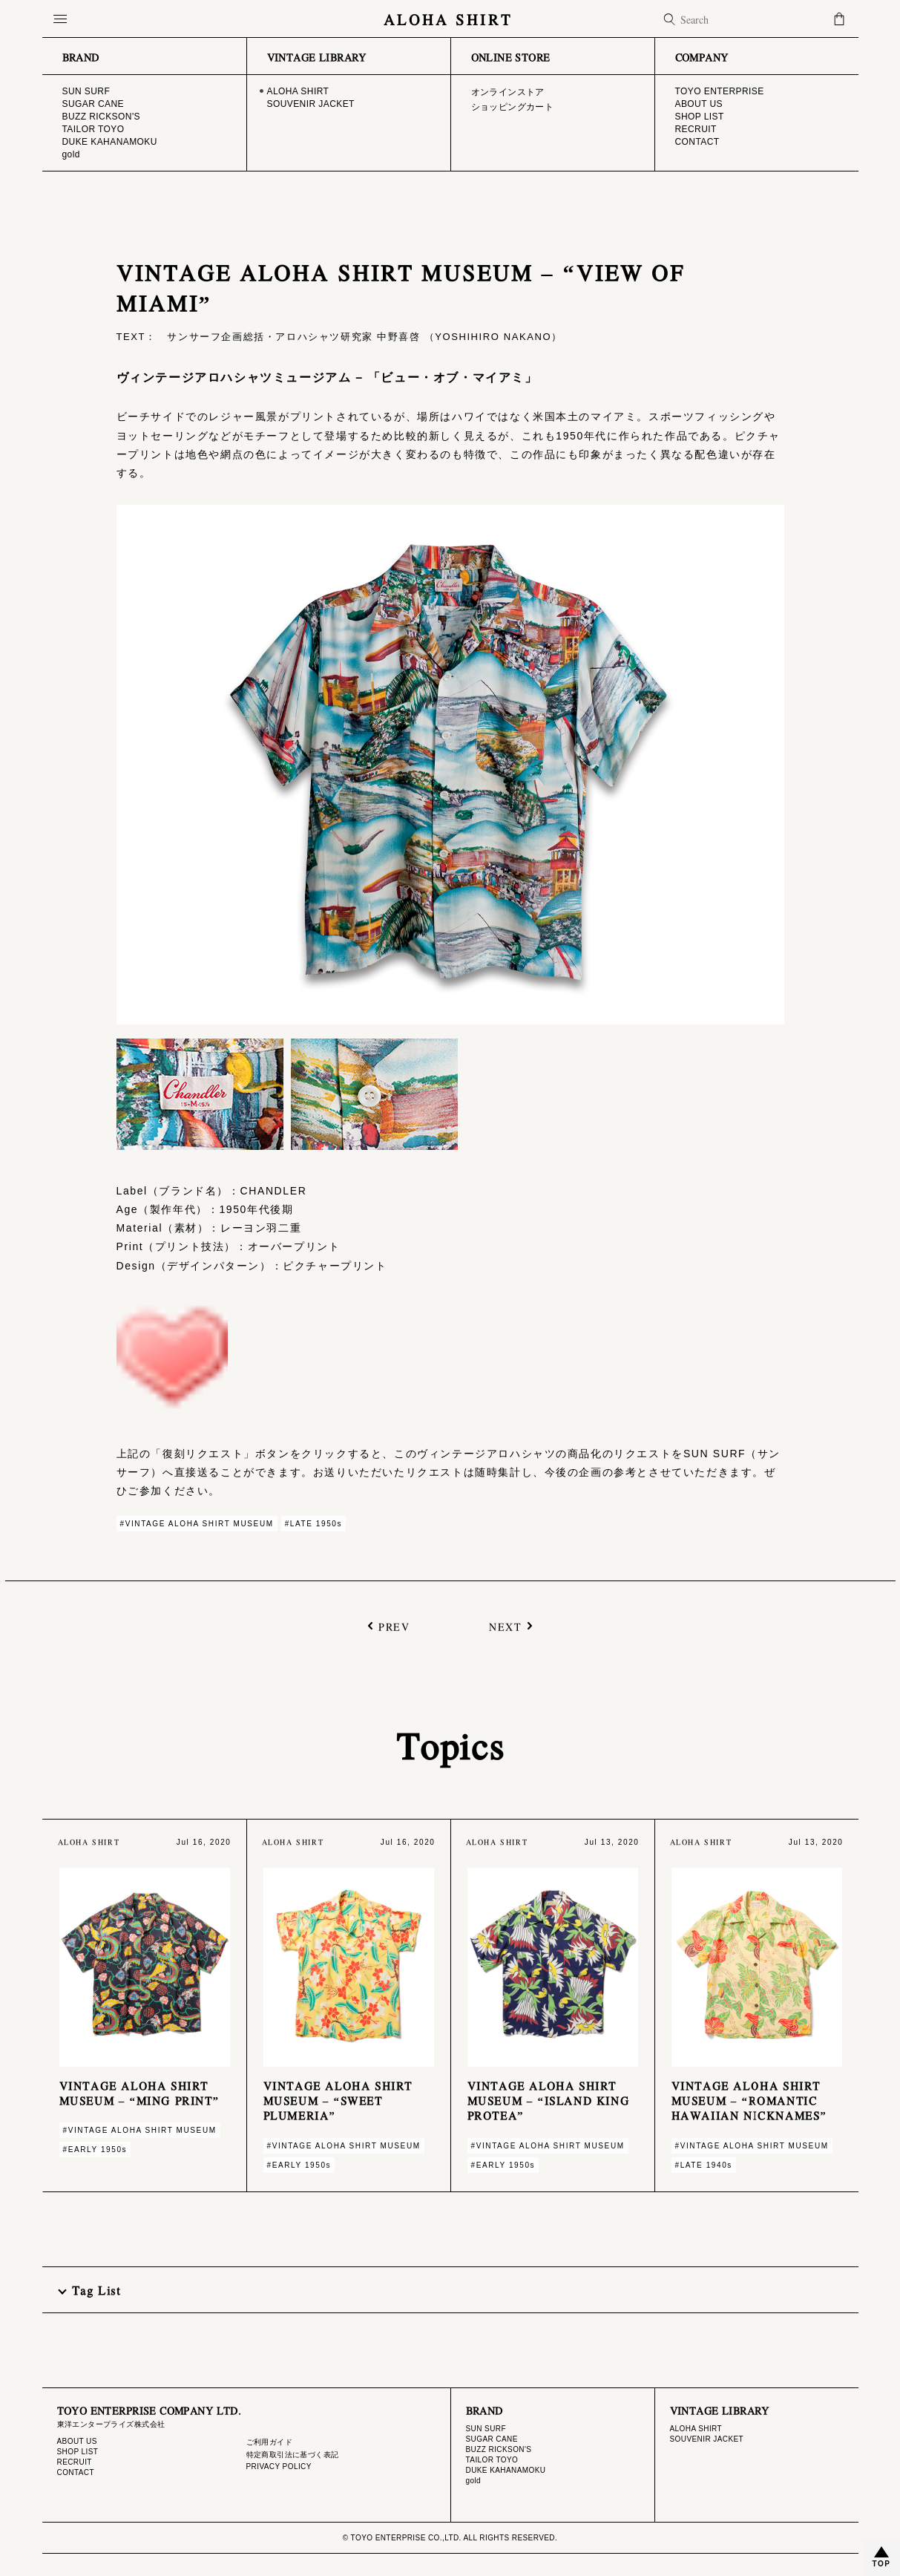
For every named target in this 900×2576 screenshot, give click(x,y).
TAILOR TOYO (492, 2460)
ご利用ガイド (269, 2442)
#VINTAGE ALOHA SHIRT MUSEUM (197, 1524)
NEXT (505, 1625)
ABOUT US (77, 2441)
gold (474, 2481)
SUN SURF (486, 2429)
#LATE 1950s (313, 1524)
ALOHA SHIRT (449, 19)
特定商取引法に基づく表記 (292, 2455)
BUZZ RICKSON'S (499, 2449)
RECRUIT (74, 2462)
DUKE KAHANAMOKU (506, 2470)
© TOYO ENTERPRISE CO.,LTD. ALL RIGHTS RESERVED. (450, 2538)
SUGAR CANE (492, 2439)
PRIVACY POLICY (279, 2466)
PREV (394, 1625)
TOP (881, 2564)
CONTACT (76, 2472)
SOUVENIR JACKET (707, 2439)
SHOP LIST (78, 2452)
